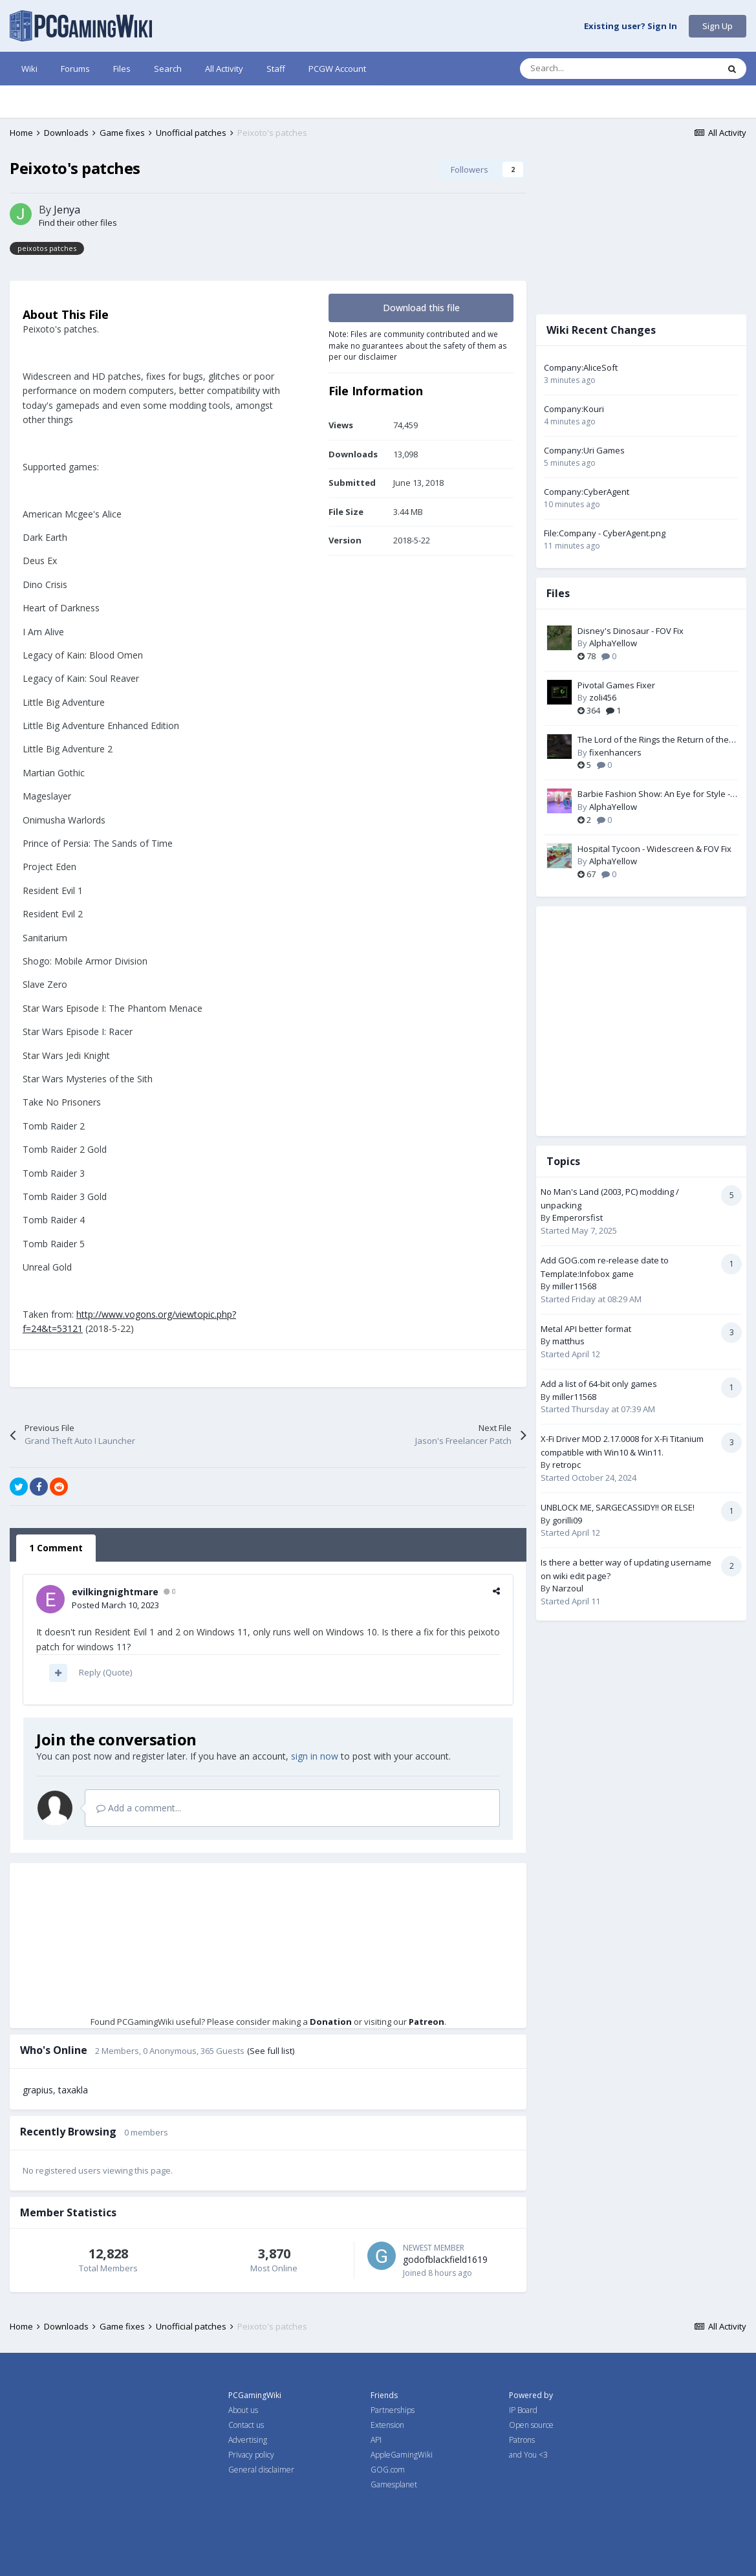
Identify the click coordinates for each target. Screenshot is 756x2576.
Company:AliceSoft (581, 367)
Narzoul (567, 1588)
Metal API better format (586, 1329)
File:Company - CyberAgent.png (604, 533)
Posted (115, 1605)
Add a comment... (138, 1808)
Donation (331, 2021)
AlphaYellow (613, 643)
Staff (275, 68)
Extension (387, 2424)
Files (122, 68)
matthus (568, 1341)
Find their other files (78, 222)
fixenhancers (615, 752)
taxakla (73, 2090)
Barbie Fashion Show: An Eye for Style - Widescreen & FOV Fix (654, 794)
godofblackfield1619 (445, 2259)
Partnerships (393, 2410)
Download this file (421, 307)
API (376, 2439)
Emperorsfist (577, 1217)
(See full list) (270, 2051)
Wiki (29, 68)
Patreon (426, 2021)
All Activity (224, 68)
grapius (38, 2090)
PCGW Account (337, 68)
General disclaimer (261, 2469)
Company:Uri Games (584, 450)
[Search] (592, 68)
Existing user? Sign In (630, 26)
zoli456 (602, 697)
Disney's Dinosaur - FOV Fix (631, 631)
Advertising (247, 2439)
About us (243, 2410)
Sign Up (717, 26)
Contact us (246, 2424)
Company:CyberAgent (586, 491)
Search (168, 68)
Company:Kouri (574, 409)
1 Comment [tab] (56, 1548)
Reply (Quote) (105, 1672)
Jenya (67, 209)
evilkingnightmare (115, 1592)
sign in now (314, 1756)
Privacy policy (251, 2454)
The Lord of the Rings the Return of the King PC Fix (653, 740)
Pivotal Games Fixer (616, 685)
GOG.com (388, 2469)
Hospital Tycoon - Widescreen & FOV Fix (654, 849)
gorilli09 (567, 1520)
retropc (566, 1464)
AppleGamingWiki (402, 2454)
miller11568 (574, 1286)
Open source (531, 2424)
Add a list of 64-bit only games (599, 1384)
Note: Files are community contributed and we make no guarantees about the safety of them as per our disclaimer (418, 345)
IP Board (523, 2410)
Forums (75, 68)
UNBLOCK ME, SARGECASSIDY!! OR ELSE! (618, 1507)
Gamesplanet (394, 2484)
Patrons (522, 2439)
